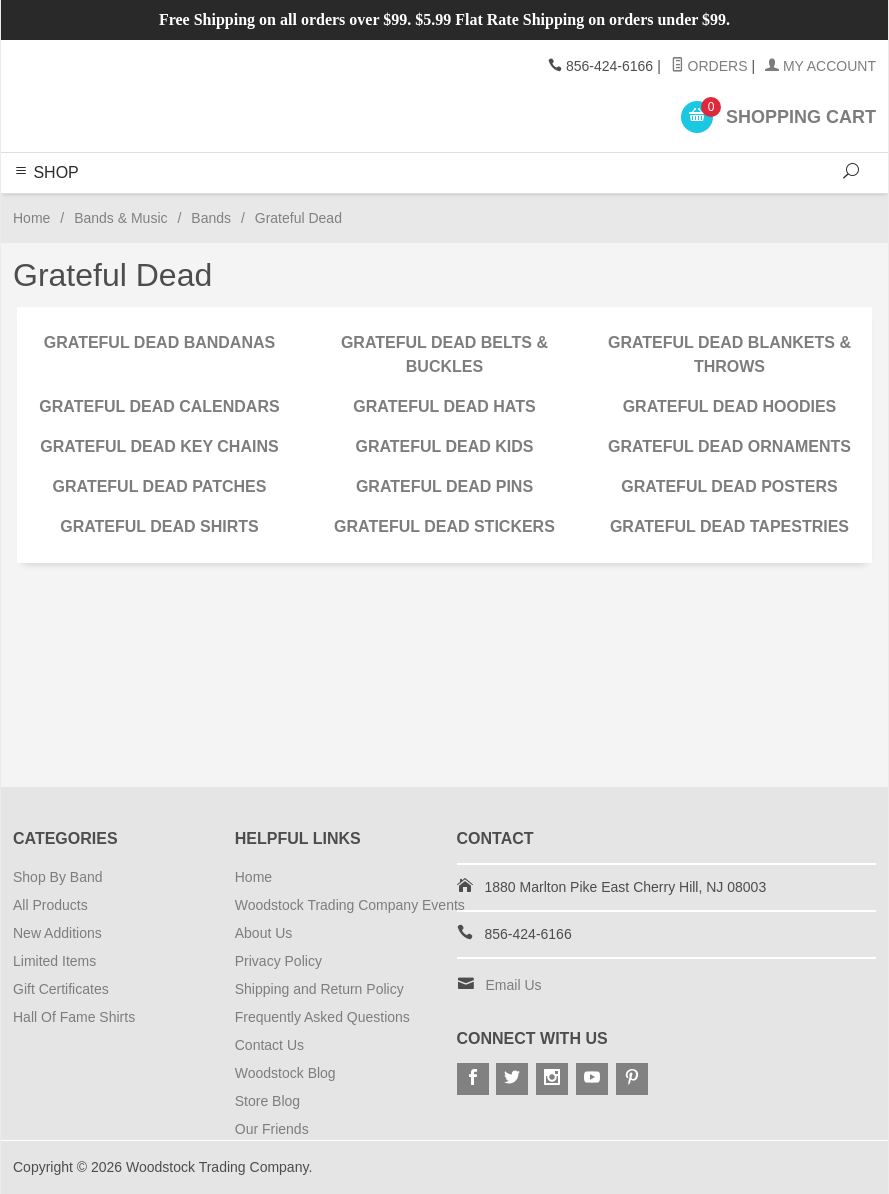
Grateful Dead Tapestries (729, 526)
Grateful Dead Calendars (159, 406)
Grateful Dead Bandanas (159, 342)
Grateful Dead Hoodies (730, 406)
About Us (264, 933)
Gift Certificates (61, 989)
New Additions (57, 933)
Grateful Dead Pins (444, 486)
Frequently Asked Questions (322, 1017)
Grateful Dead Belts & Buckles (444, 354)
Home (31, 218)
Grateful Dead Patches (160, 486)
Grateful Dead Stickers (444, 526)
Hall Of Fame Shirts (74, 1017)
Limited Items (54, 961)
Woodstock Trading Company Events (350, 905)
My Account (820, 66)
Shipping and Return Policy (319, 989)
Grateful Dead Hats (444, 406)
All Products (50, 905)
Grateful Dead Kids (444, 446)
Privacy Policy (278, 961)
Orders (709, 66)
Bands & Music (120, 218)
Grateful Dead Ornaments (729, 446)
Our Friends (272, 1129)
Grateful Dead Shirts (159, 526)
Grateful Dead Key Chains (159, 446)
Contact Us (269, 1045)
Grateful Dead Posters (729, 486)
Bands (211, 218)
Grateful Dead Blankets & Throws (729, 354)
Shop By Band (58, 877)
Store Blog (267, 1101)
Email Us (514, 985)
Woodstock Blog (285, 1073)
